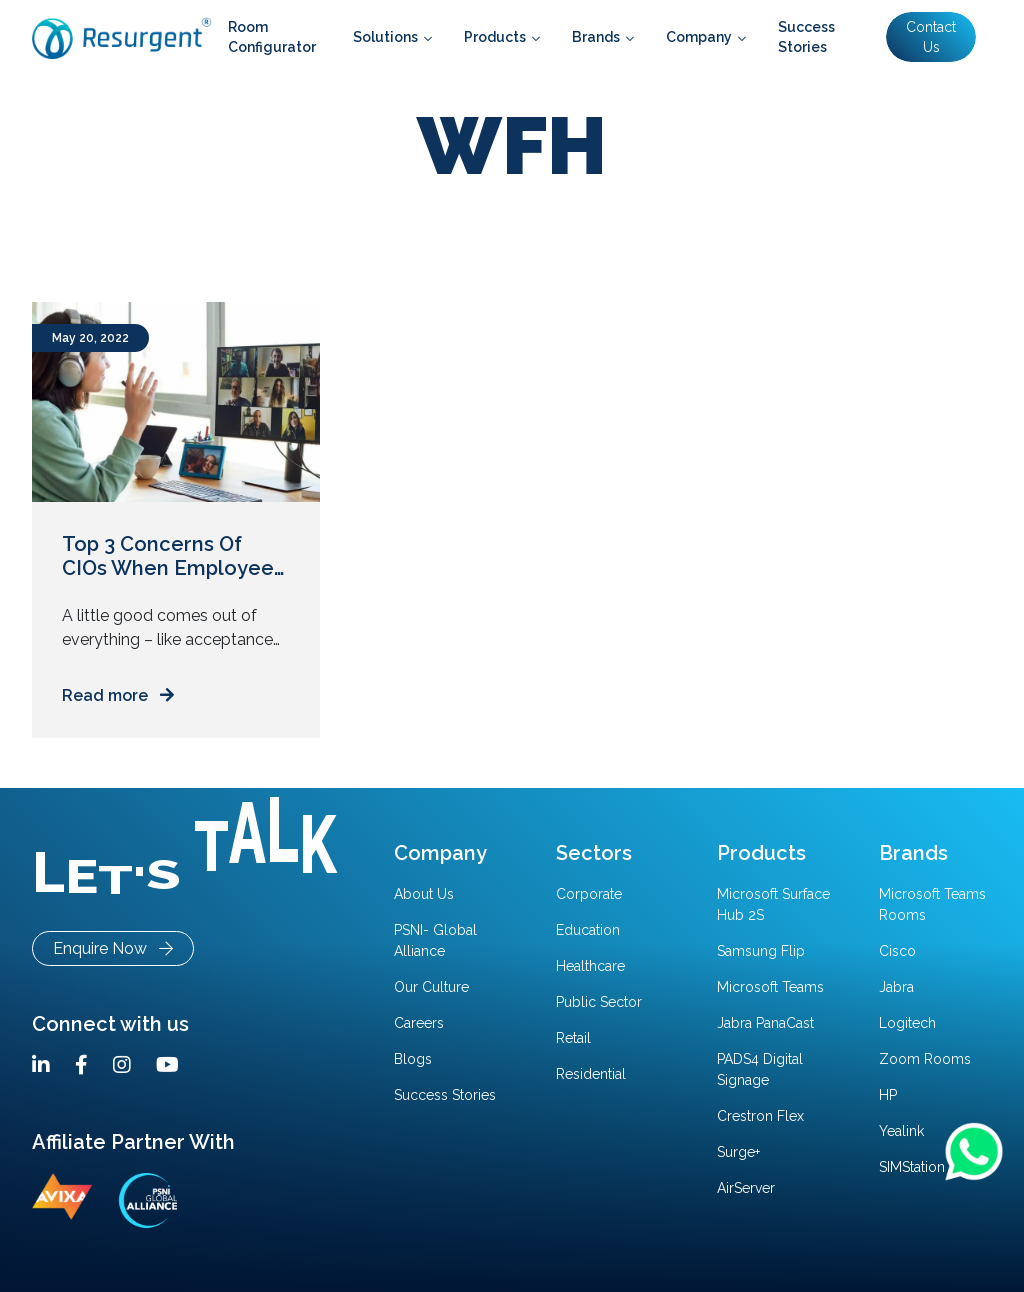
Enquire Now (113, 948)
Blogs (413, 1059)
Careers (419, 1023)
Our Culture (431, 987)
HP (888, 1095)
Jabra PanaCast (765, 1023)
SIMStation (912, 1167)
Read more (118, 695)
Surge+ (738, 1152)
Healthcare (590, 966)
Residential (591, 1074)
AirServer (746, 1188)
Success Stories (445, 1095)
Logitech (907, 1023)
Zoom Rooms (925, 1059)
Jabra (896, 987)
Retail (573, 1038)
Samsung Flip (761, 951)
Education (588, 930)
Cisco (897, 951)
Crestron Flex (760, 1116)
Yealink (901, 1131)
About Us (424, 894)
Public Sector (599, 1002)
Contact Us (931, 37)
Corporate (589, 894)
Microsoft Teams (770, 987)
